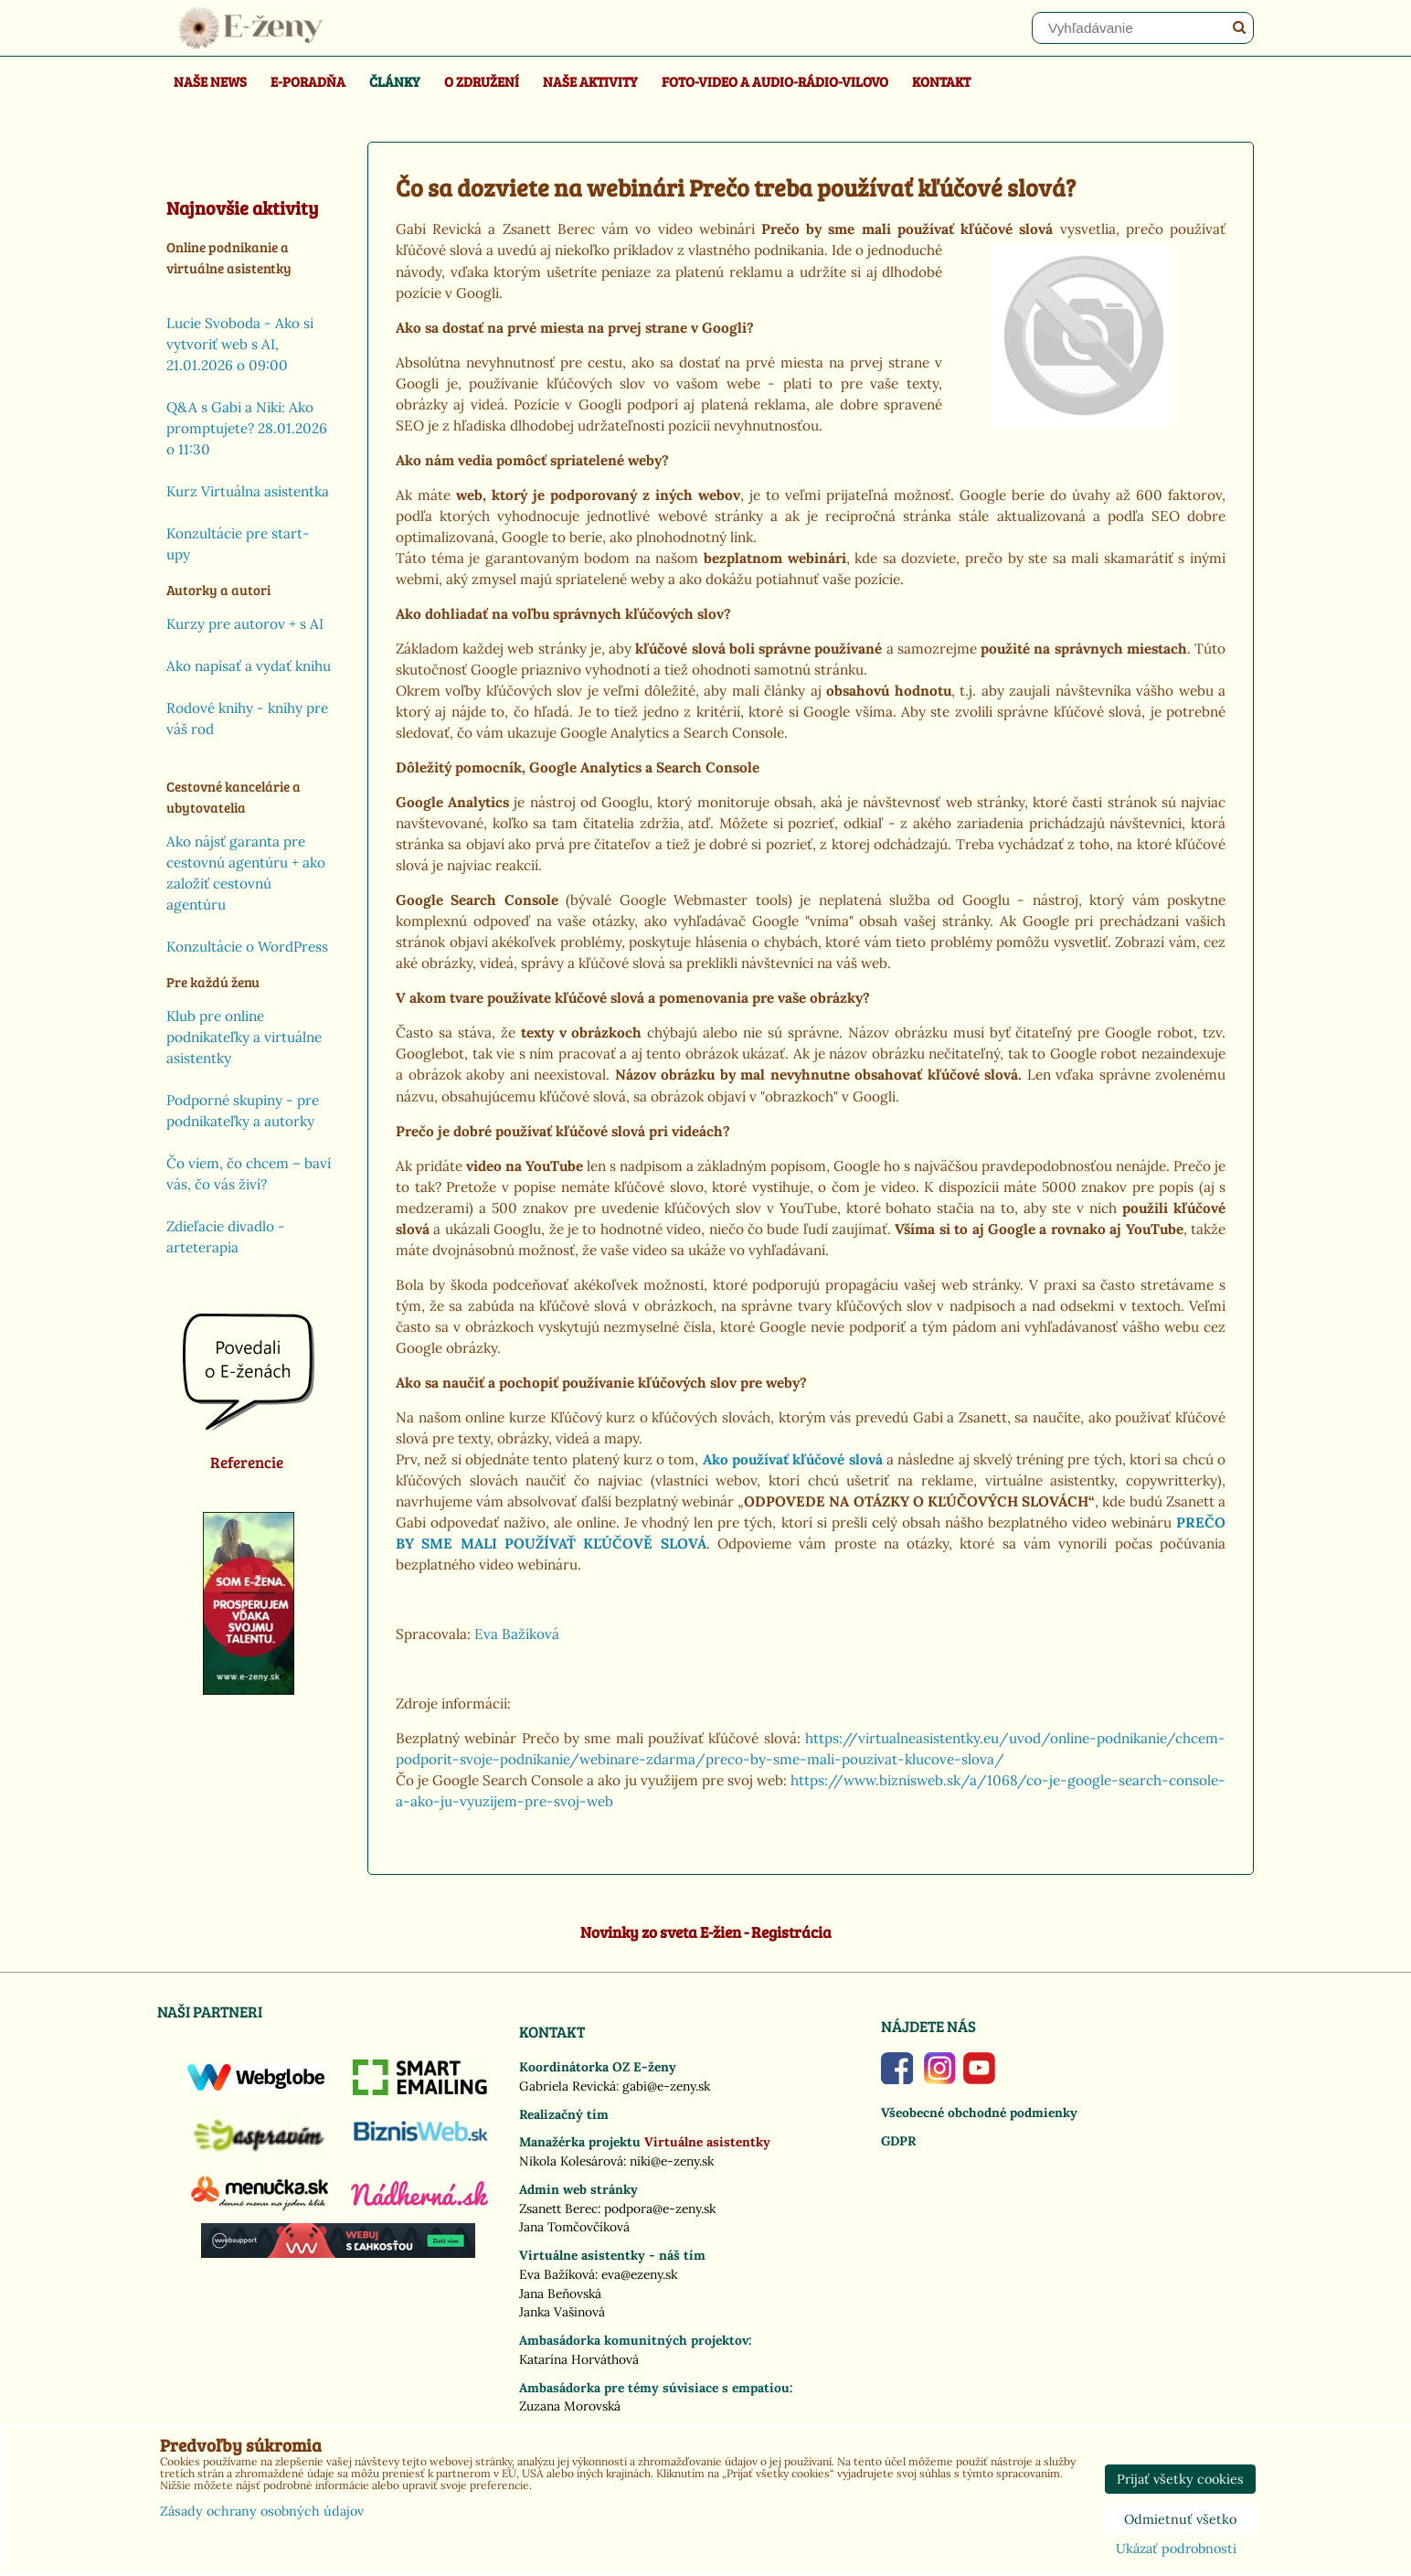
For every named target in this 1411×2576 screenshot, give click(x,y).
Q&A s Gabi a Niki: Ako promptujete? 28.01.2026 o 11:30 (246, 428)
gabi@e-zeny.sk (666, 2086)
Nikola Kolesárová (571, 2161)
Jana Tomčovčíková (574, 2227)
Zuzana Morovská (570, 2406)
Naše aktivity (590, 80)
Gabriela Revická (567, 2086)
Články (394, 80)
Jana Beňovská (560, 2293)
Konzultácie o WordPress (247, 946)
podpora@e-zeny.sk (660, 2208)
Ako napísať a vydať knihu (248, 666)
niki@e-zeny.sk (672, 2161)
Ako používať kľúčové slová (793, 1459)
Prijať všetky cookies (1180, 2479)
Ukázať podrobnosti (1176, 2549)
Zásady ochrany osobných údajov (262, 2511)
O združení (481, 80)
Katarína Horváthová (579, 2359)
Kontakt (941, 80)
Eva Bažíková (516, 1634)
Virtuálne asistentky (707, 2142)
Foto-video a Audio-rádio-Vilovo (775, 80)
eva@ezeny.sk (639, 2274)
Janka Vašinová (562, 2312)
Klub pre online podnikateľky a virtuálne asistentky (244, 1037)
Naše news (210, 80)
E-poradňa (308, 80)
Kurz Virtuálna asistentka (247, 491)
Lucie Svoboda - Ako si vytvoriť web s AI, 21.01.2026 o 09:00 (239, 344)
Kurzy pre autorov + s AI (245, 624)
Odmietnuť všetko (1180, 2519)
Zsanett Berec (558, 2208)
